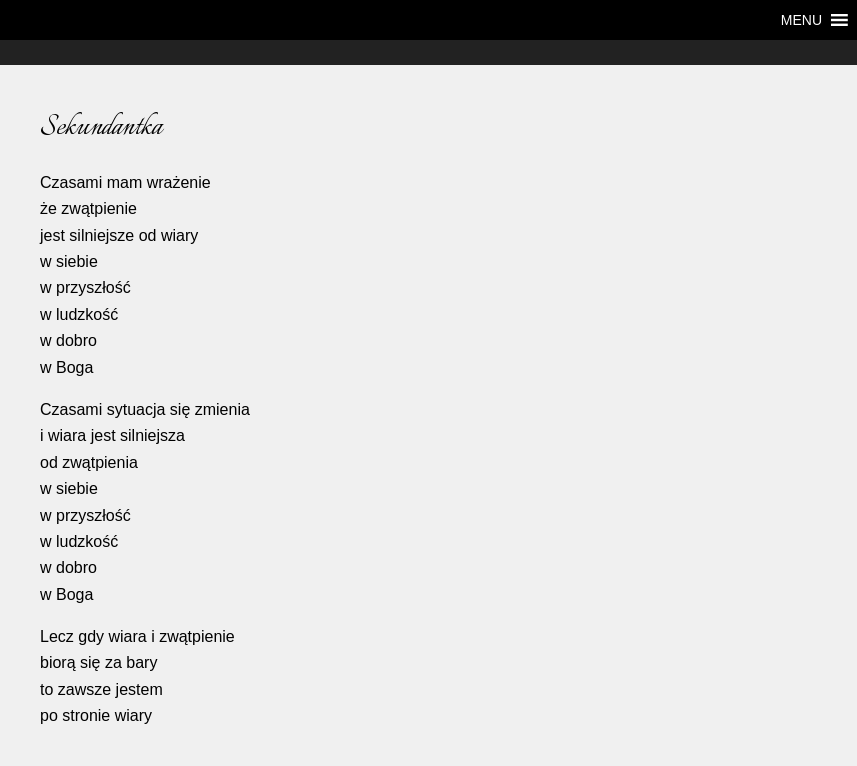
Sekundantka (101, 127)
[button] (801, 20)
